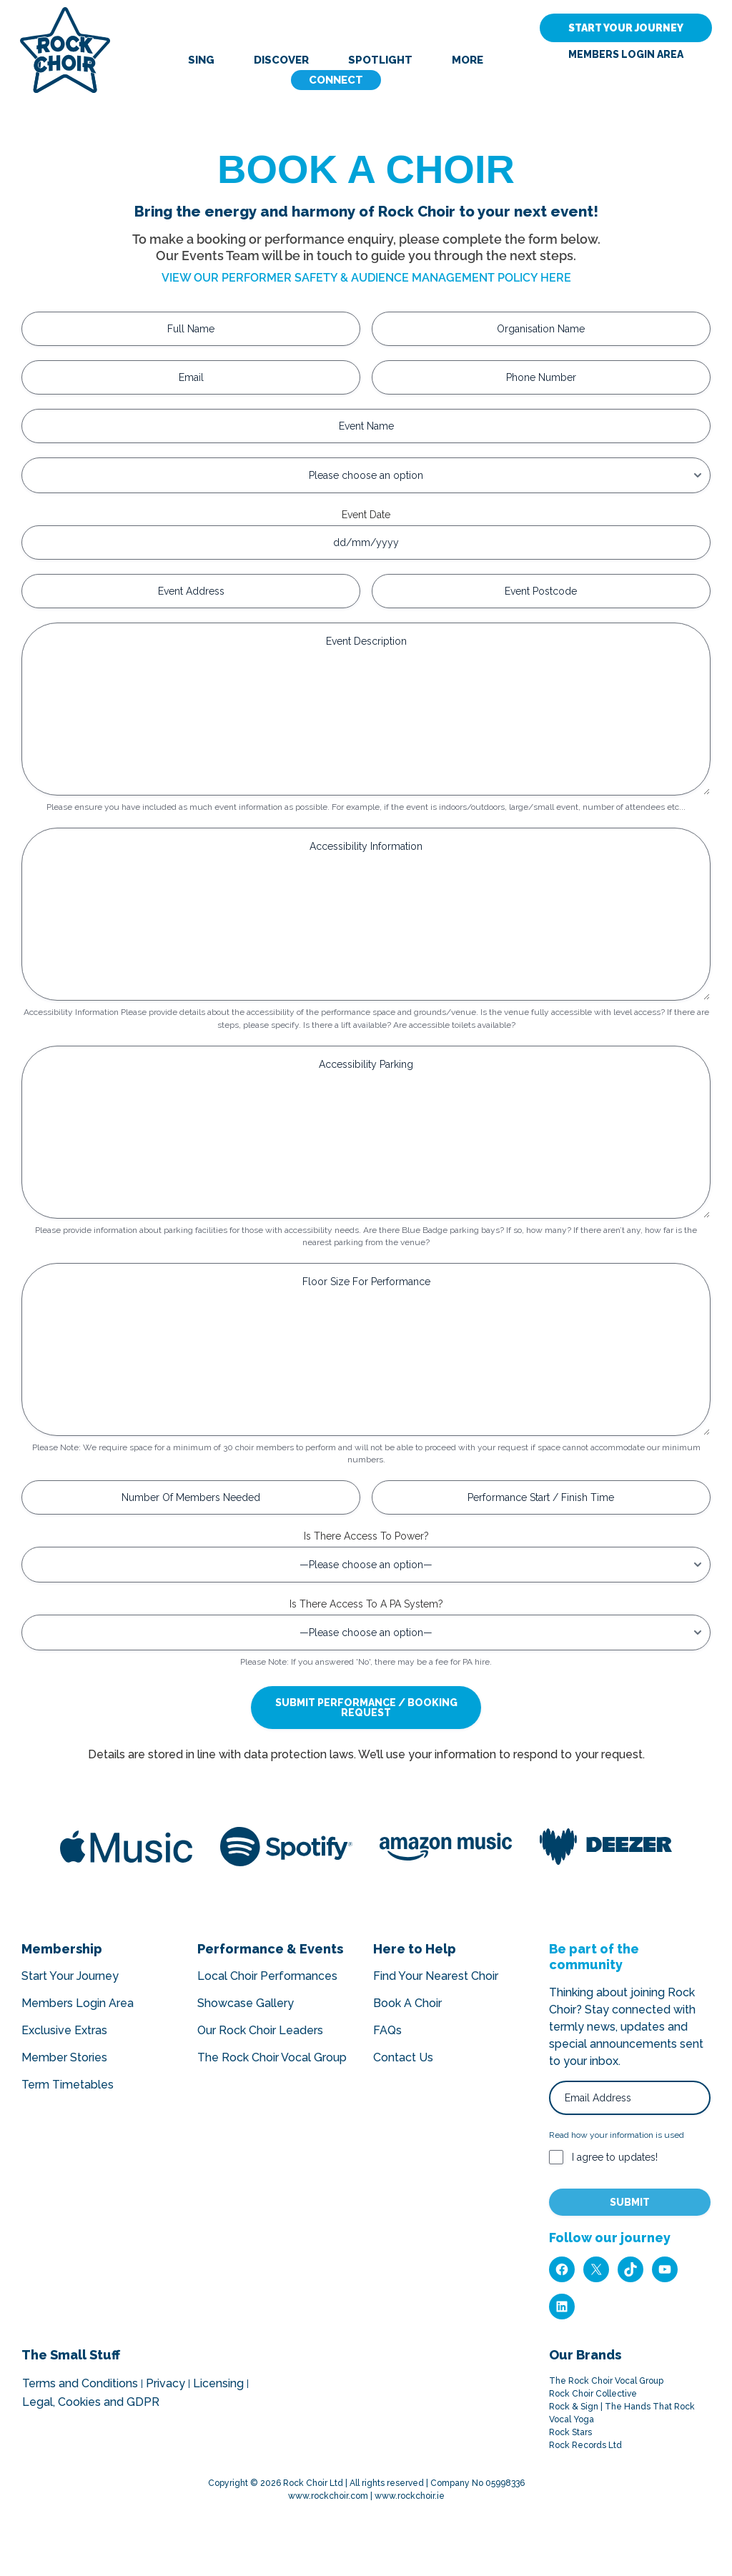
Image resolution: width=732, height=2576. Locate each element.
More (467, 60)
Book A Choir (407, 2003)
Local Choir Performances (267, 1976)
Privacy (165, 2383)
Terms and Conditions (80, 2383)
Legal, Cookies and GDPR (90, 2402)
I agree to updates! (615, 2157)
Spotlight (380, 60)
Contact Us (403, 2057)
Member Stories (64, 2057)
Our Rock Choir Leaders (260, 2030)
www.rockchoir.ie (410, 2496)
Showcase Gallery (245, 2003)
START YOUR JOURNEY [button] (625, 28)
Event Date (366, 514)
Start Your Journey (70, 1976)
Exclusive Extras (64, 2030)
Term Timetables (67, 2084)
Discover (281, 60)
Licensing (218, 2383)
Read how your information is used (616, 2135)
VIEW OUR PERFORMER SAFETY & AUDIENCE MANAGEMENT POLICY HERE (366, 277)
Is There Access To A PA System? (366, 1604)
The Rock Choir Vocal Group (272, 2057)
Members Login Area (625, 54)
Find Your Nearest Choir (435, 1976)
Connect (336, 80)
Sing (201, 60)
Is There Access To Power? (366, 1536)
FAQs (387, 2030)
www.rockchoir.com (328, 2496)
